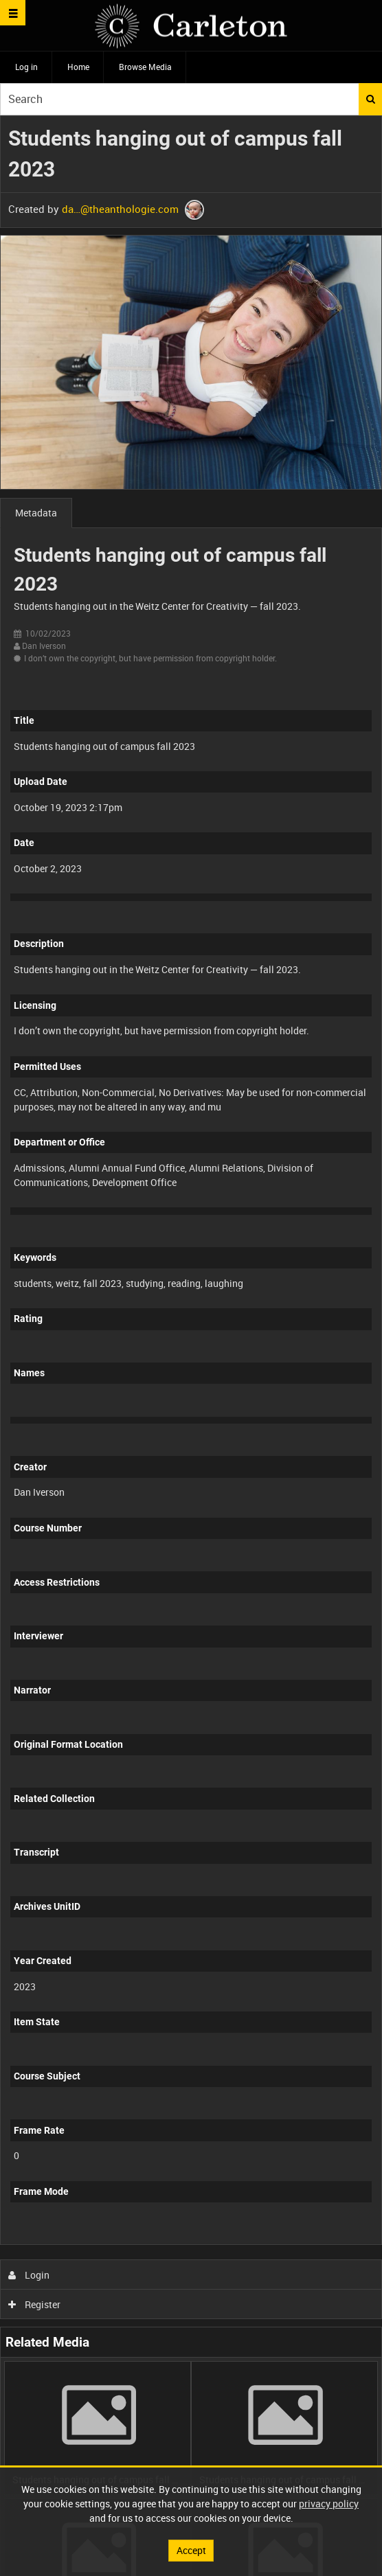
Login (29, 2274)
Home (78, 66)
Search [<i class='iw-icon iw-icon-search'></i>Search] (370, 99)
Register (34, 2304)
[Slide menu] (12, 12)
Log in (26, 66)
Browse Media (145, 66)
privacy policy (329, 2503)
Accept (191, 2550)
